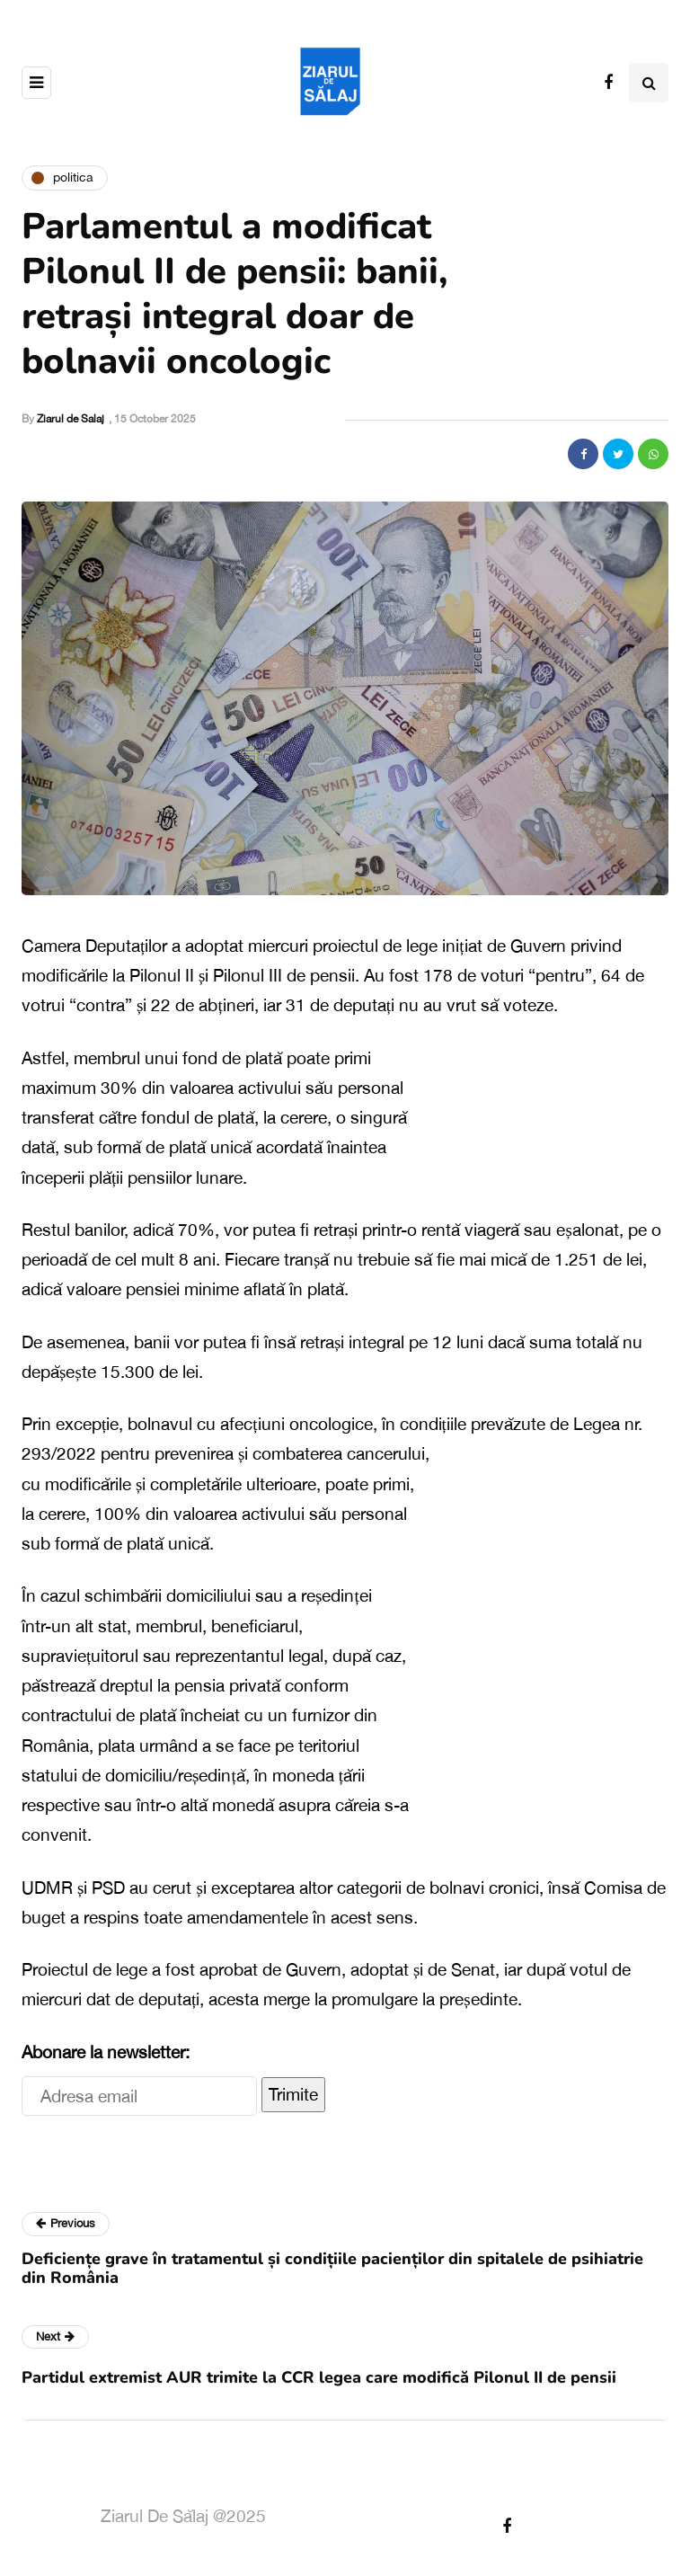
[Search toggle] (648, 82)
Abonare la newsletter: (106, 2052)
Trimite (293, 2094)
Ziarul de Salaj (70, 419)
